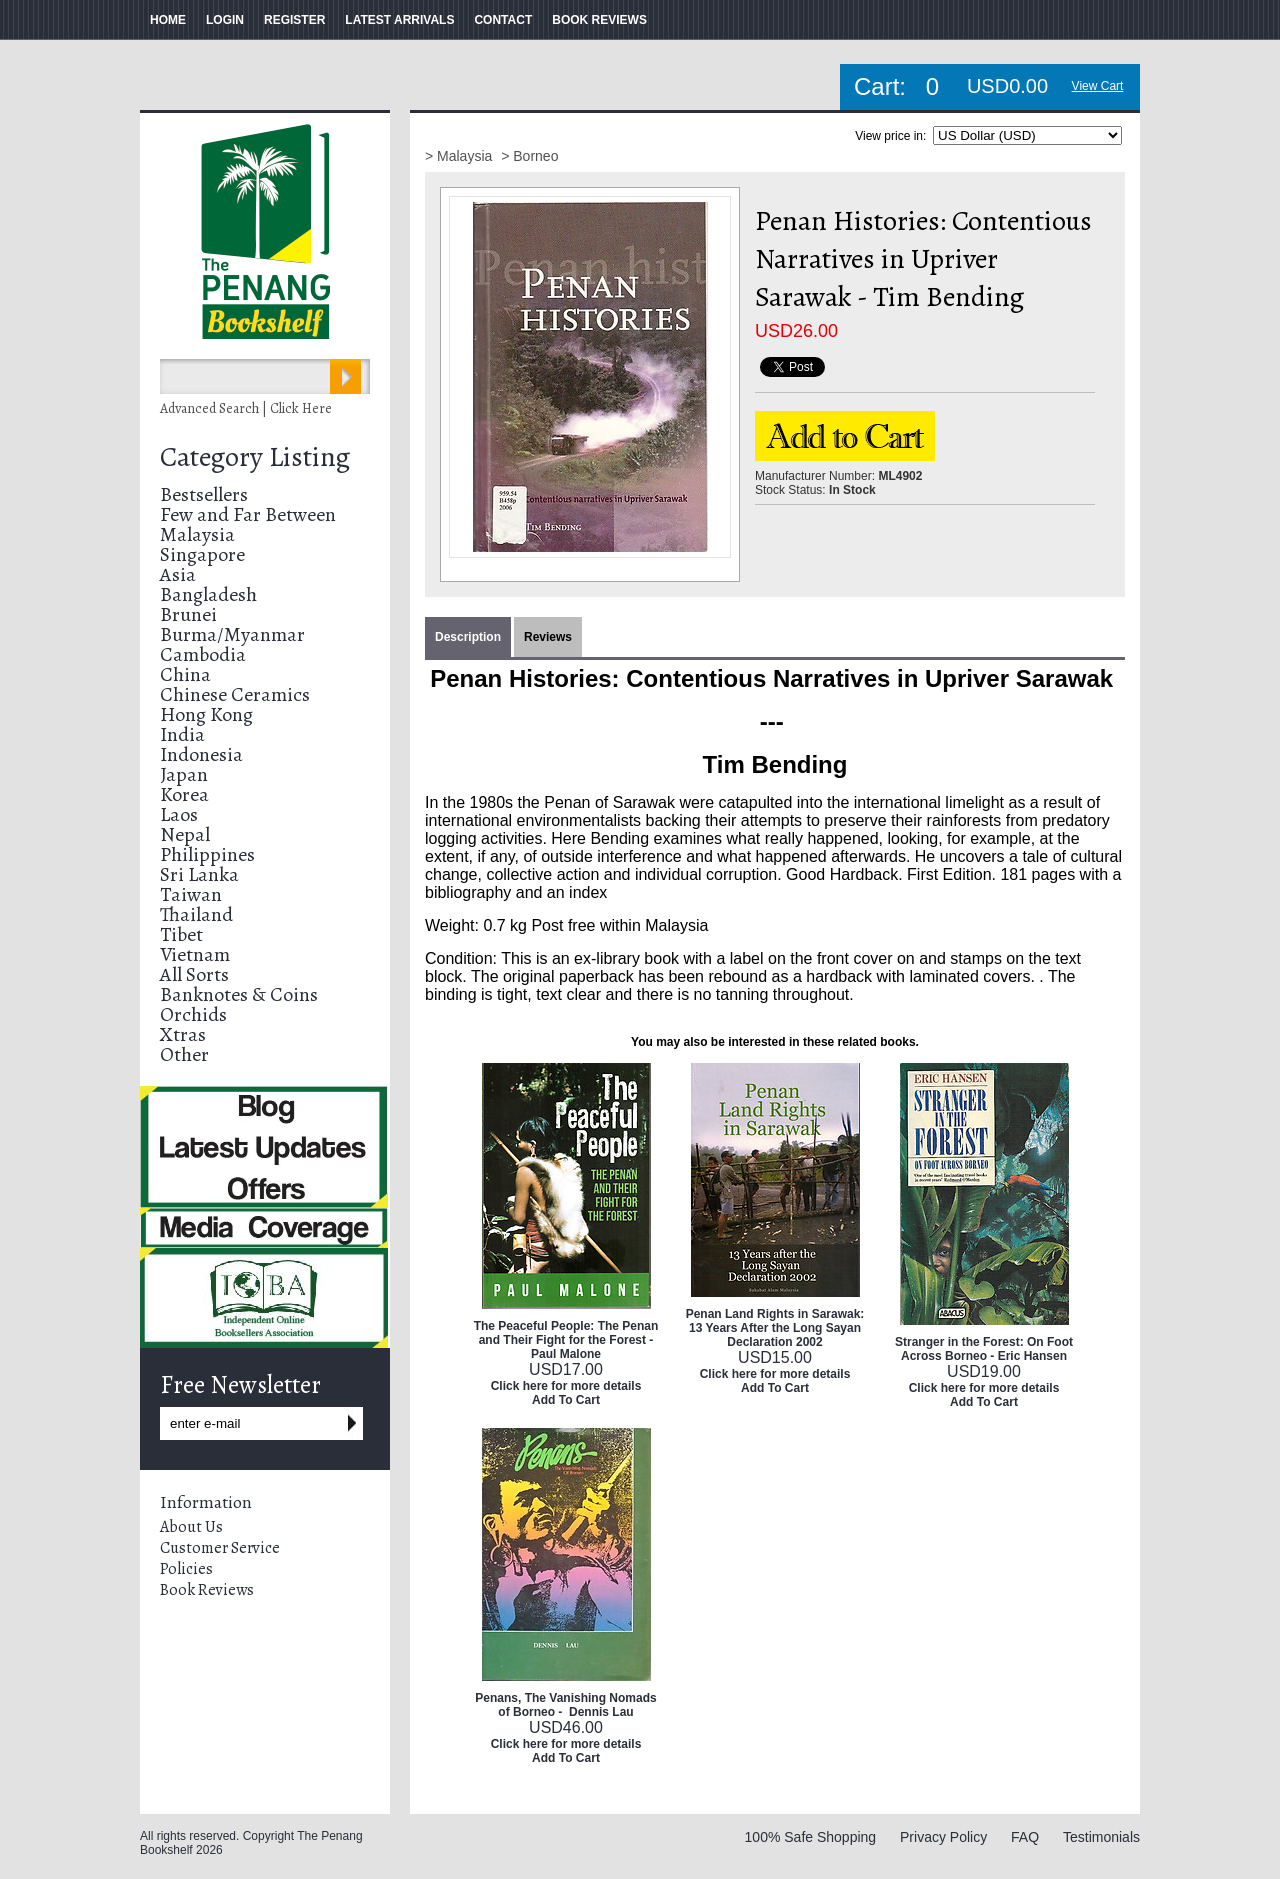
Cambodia (203, 654)
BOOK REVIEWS (599, 20)
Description (468, 637)
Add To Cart (566, 1400)
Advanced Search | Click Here (246, 408)
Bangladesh (208, 594)
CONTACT (503, 20)
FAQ (1025, 1837)
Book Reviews (207, 1590)
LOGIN (225, 20)
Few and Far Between (248, 514)
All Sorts (194, 974)
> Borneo (529, 156)
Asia (178, 574)
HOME (168, 20)
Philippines (207, 854)
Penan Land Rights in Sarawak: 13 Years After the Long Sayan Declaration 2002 (775, 1328)
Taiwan (191, 894)
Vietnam (195, 954)
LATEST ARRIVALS (399, 20)
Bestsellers (204, 494)
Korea (184, 794)
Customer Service (220, 1548)
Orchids (193, 1014)
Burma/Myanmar (232, 634)
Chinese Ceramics (235, 694)
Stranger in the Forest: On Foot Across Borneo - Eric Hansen (984, 1349)
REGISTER (294, 20)
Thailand (196, 914)
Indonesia (201, 754)
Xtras (183, 1034)
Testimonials (1101, 1837)
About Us (191, 1527)
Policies (186, 1569)
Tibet (181, 934)
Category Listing (255, 457)
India (182, 734)
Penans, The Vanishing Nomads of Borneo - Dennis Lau (565, 1705)
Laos (179, 814)
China (185, 674)
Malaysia (197, 534)
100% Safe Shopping (811, 1837)
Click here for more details (566, 1386)
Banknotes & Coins (239, 994)
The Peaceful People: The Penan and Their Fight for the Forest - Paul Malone (566, 1340)
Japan (184, 774)
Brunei (188, 614)
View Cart (1098, 86)
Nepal (185, 834)
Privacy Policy (943, 1837)
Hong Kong (206, 714)
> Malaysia (460, 156)
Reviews (548, 637)
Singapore (202, 554)
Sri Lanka (199, 874)
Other (184, 1054)
